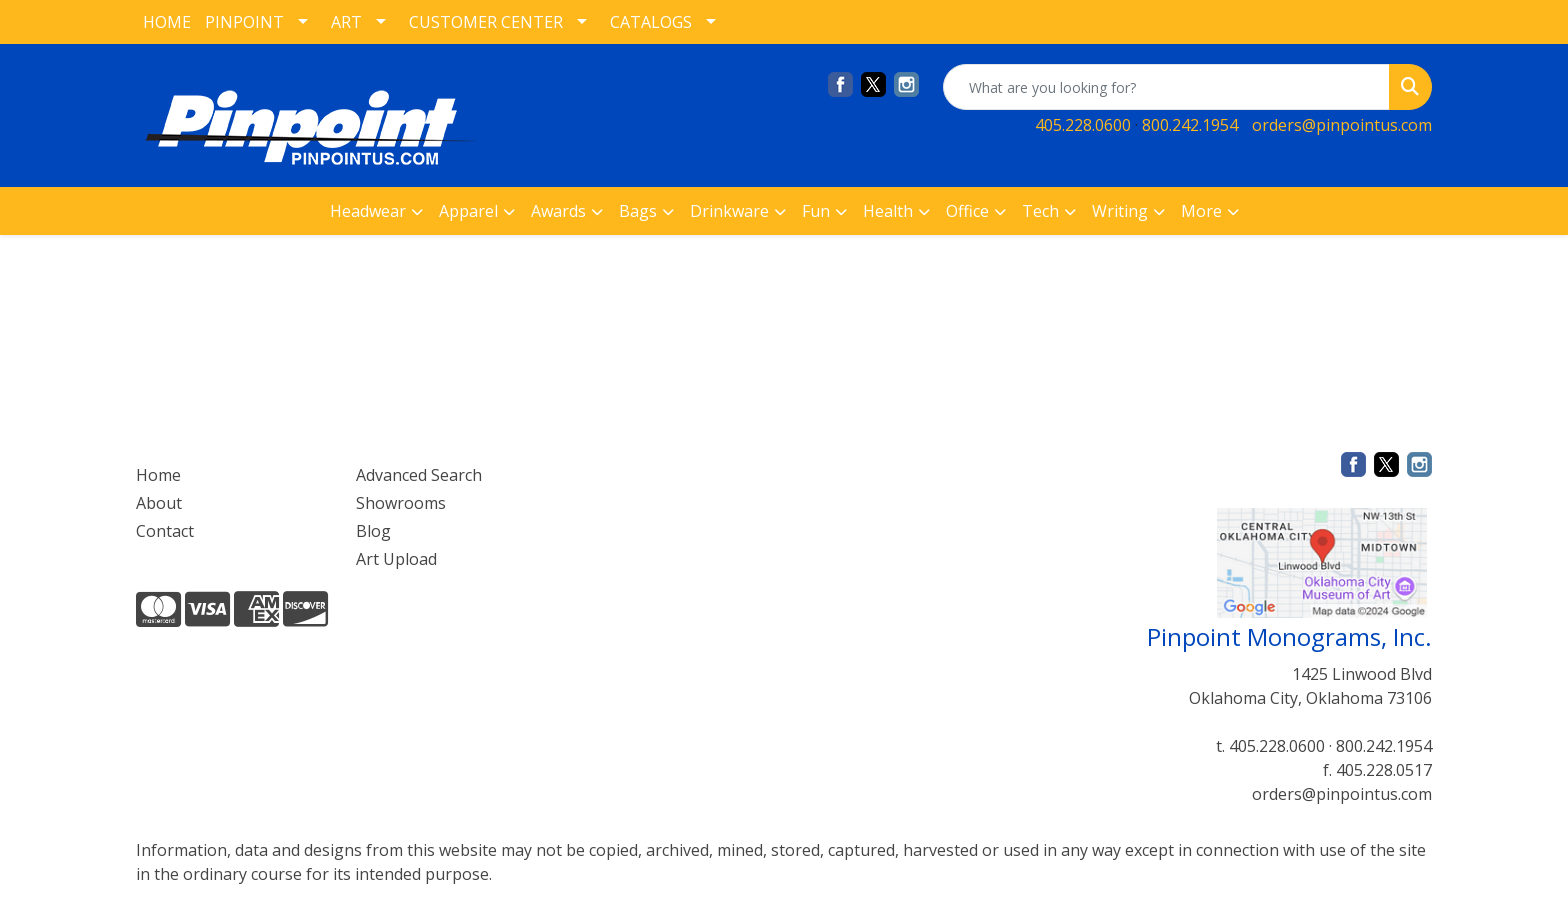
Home (158, 475)
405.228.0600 (1083, 125)
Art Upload (396, 559)
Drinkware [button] (729, 211)
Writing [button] (1120, 211)
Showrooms (401, 503)
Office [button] (967, 211)
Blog (373, 531)
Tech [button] (1040, 211)
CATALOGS (651, 22)
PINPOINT (244, 22)
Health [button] (888, 211)
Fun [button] (816, 211)
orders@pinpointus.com (1342, 125)
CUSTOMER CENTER (486, 22)
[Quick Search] (1166, 87)
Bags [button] (638, 211)
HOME (167, 22)
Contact (165, 531)
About (159, 503)
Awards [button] (558, 211)
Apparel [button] (468, 211)
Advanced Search (419, 475)
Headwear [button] (368, 211)
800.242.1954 (1190, 125)
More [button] (1201, 211)
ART (346, 22)
